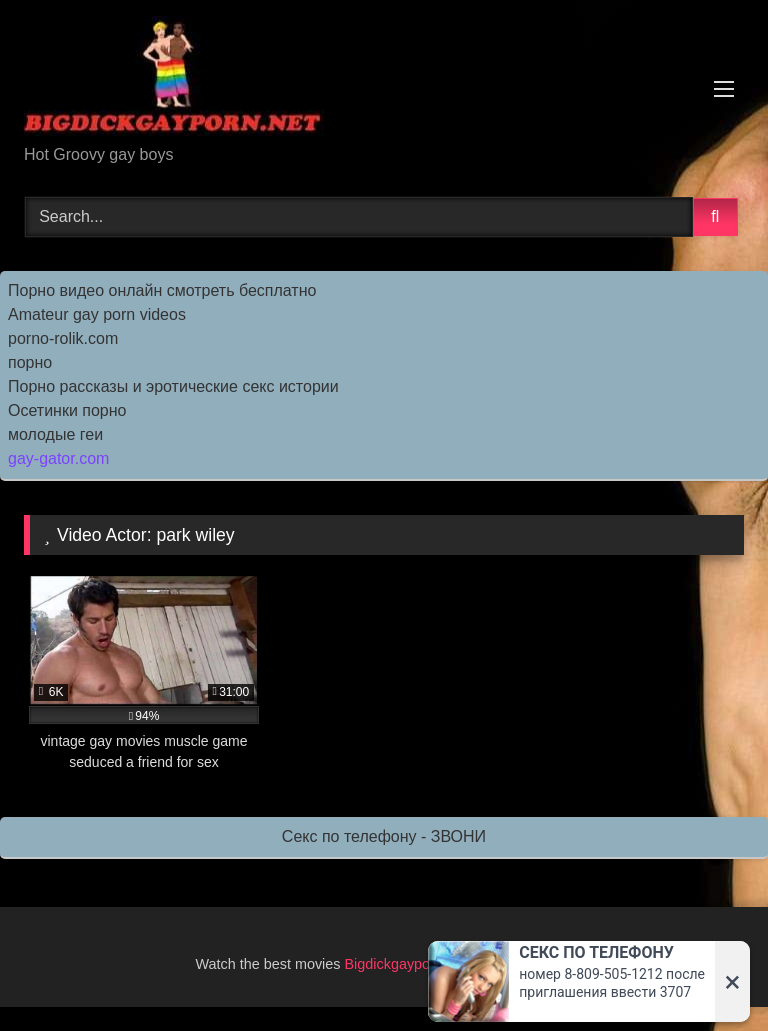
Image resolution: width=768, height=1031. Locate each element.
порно (30, 362)
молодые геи (55, 434)
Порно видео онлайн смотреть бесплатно (162, 290)
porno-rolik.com (63, 338)
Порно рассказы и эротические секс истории (173, 386)
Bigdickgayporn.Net (409, 964)
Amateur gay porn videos (97, 314)
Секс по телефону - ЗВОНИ (384, 836)
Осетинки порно (67, 410)
